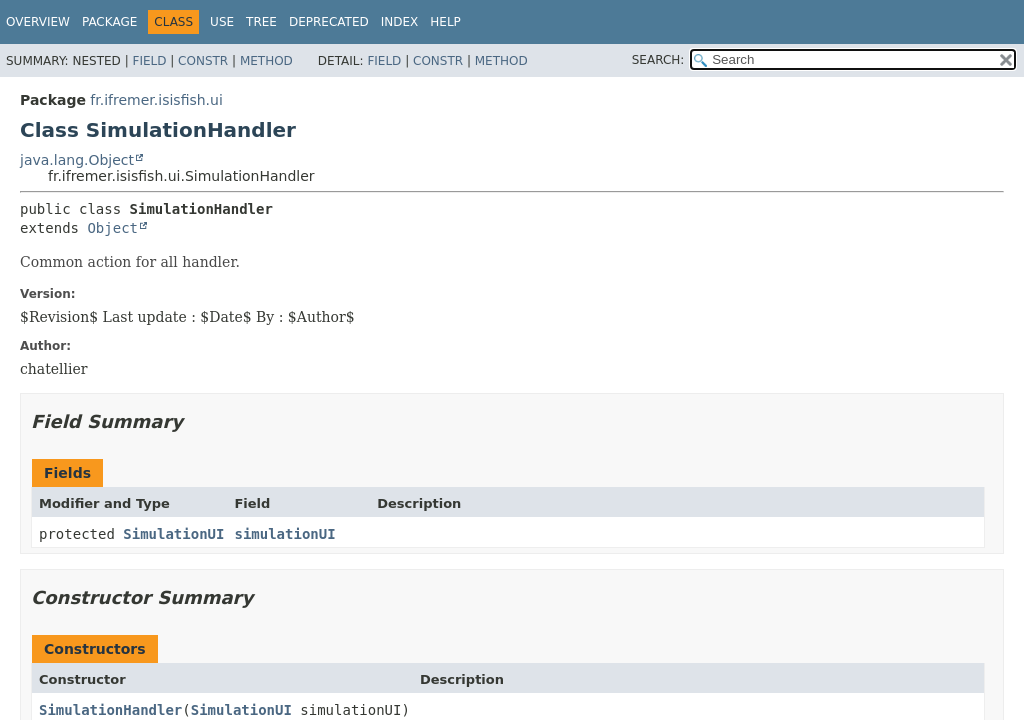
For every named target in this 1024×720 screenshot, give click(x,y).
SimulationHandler (110, 710)
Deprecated (329, 22)
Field (149, 61)
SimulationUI (173, 534)
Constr (203, 61)
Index (400, 22)
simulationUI (284, 534)
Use (222, 22)
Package (109, 22)
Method (266, 61)
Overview (38, 22)
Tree (261, 22)
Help (445, 22)
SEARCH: (658, 60)
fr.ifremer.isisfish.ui (156, 100)
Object (112, 228)
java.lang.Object (77, 160)
